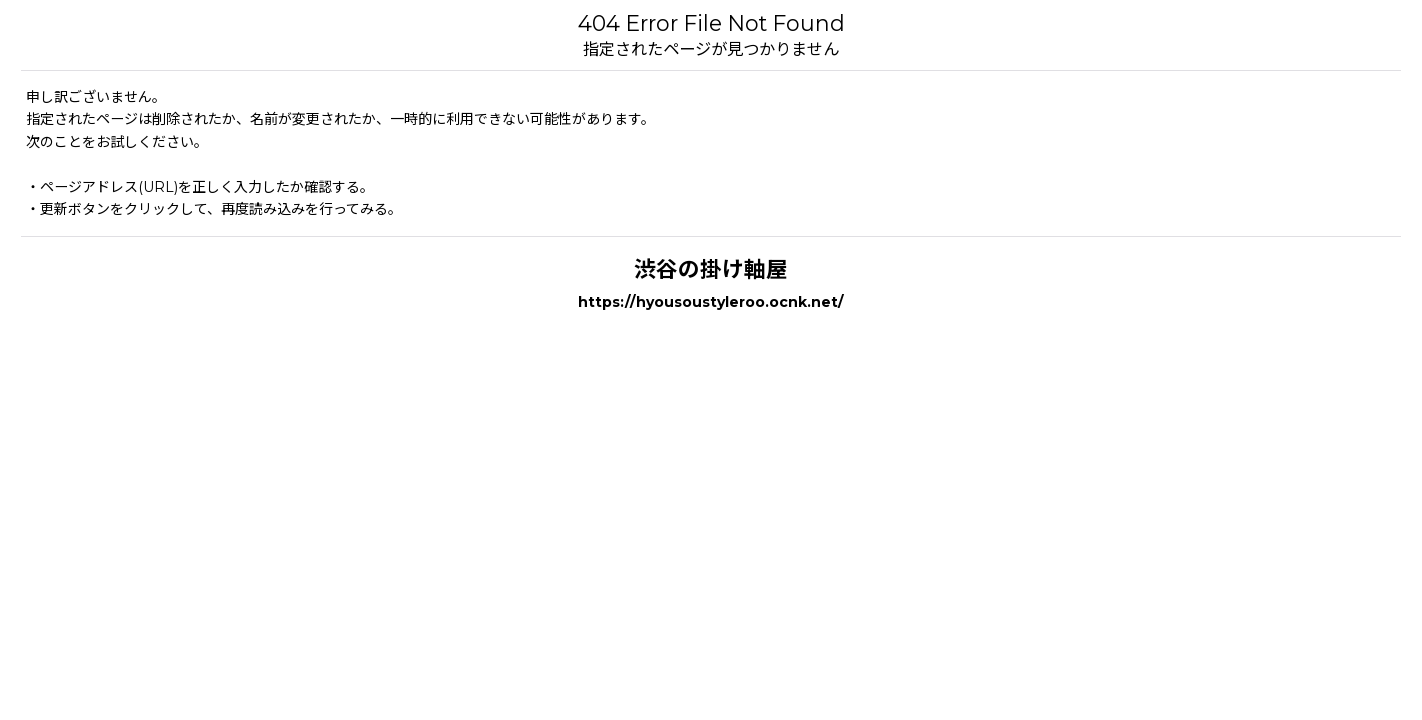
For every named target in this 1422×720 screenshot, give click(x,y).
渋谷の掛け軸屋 (711, 269)
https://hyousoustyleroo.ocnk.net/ (711, 302)
